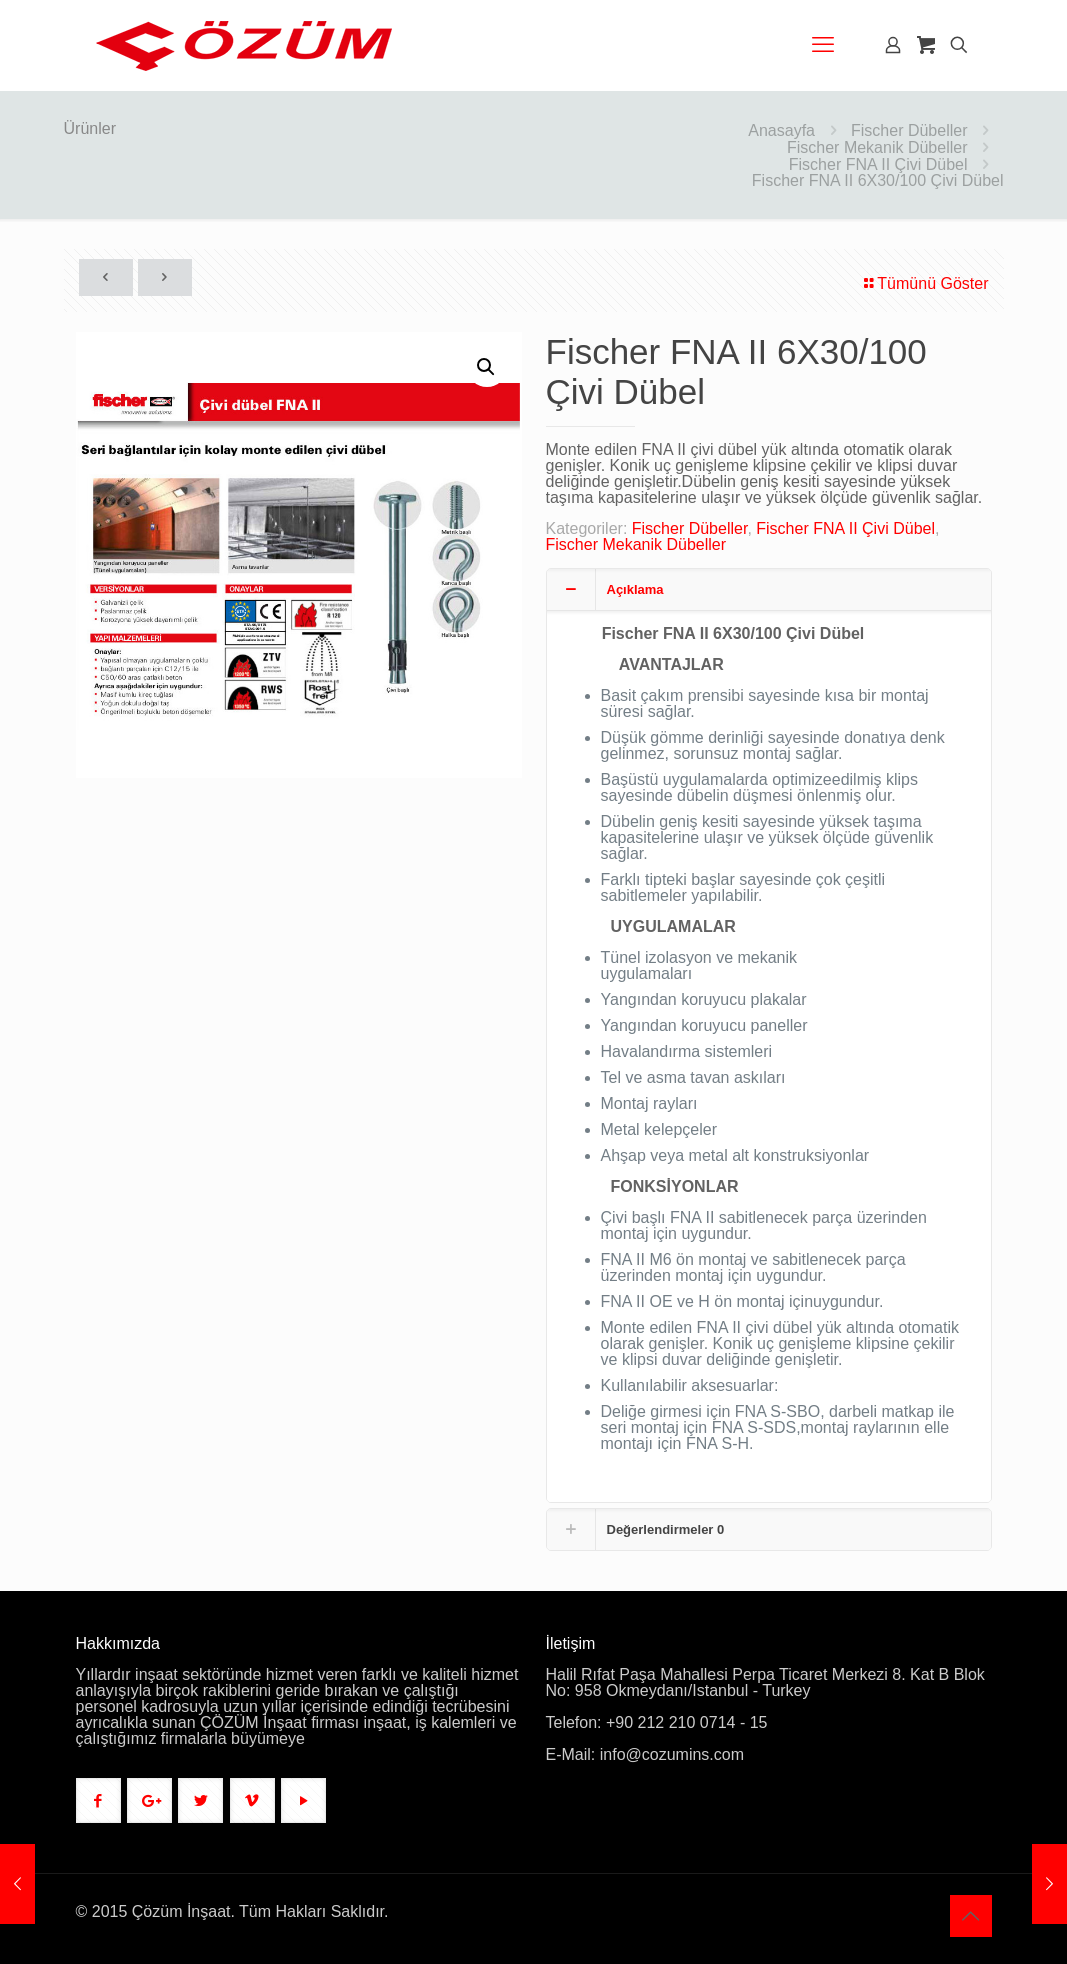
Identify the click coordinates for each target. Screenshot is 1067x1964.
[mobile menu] (823, 45)
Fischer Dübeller (909, 130)
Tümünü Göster (924, 283)
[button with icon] (98, 1800)
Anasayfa (781, 130)
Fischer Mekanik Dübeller (877, 147)
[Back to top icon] (971, 1916)
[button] (487, 367)
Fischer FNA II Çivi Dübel (878, 164)
